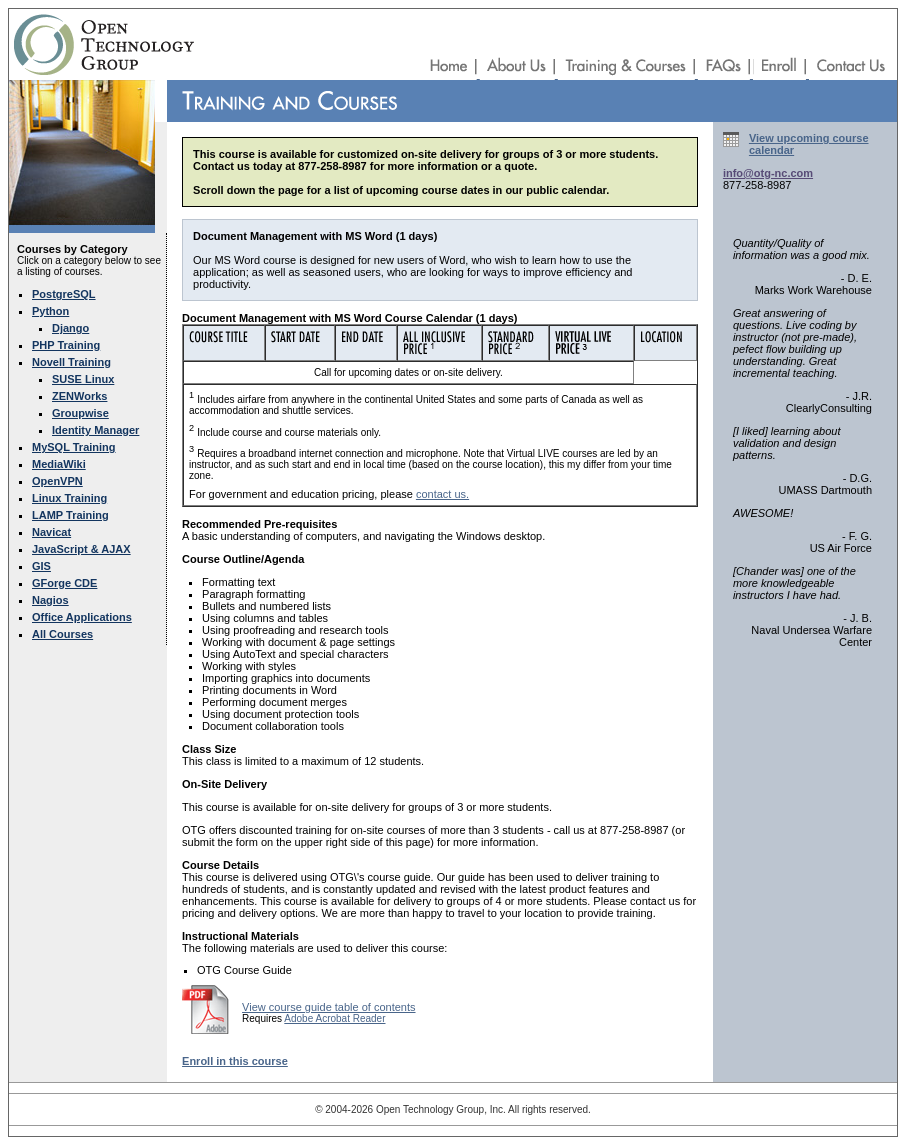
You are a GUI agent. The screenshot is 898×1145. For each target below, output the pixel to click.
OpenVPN (57, 481)
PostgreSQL (64, 294)
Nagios (50, 600)
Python (50, 311)
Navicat (51, 532)
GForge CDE (64, 583)
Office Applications (82, 617)
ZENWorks (79, 396)
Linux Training (69, 498)
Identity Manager (95, 430)
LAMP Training (70, 515)
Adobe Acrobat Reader (334, 1018)
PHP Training (66, 345)
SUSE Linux (83, 379)
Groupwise (80, 413)
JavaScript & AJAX (81, 549)
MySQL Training (74, 447)
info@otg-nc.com (768, 173)
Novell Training (71, 362)
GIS (41, 566)
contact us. (442, 494)
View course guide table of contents (328, 1007)
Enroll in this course (235, 1061)
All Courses (62, 634)
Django (70, 328)
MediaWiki (59, 464)
